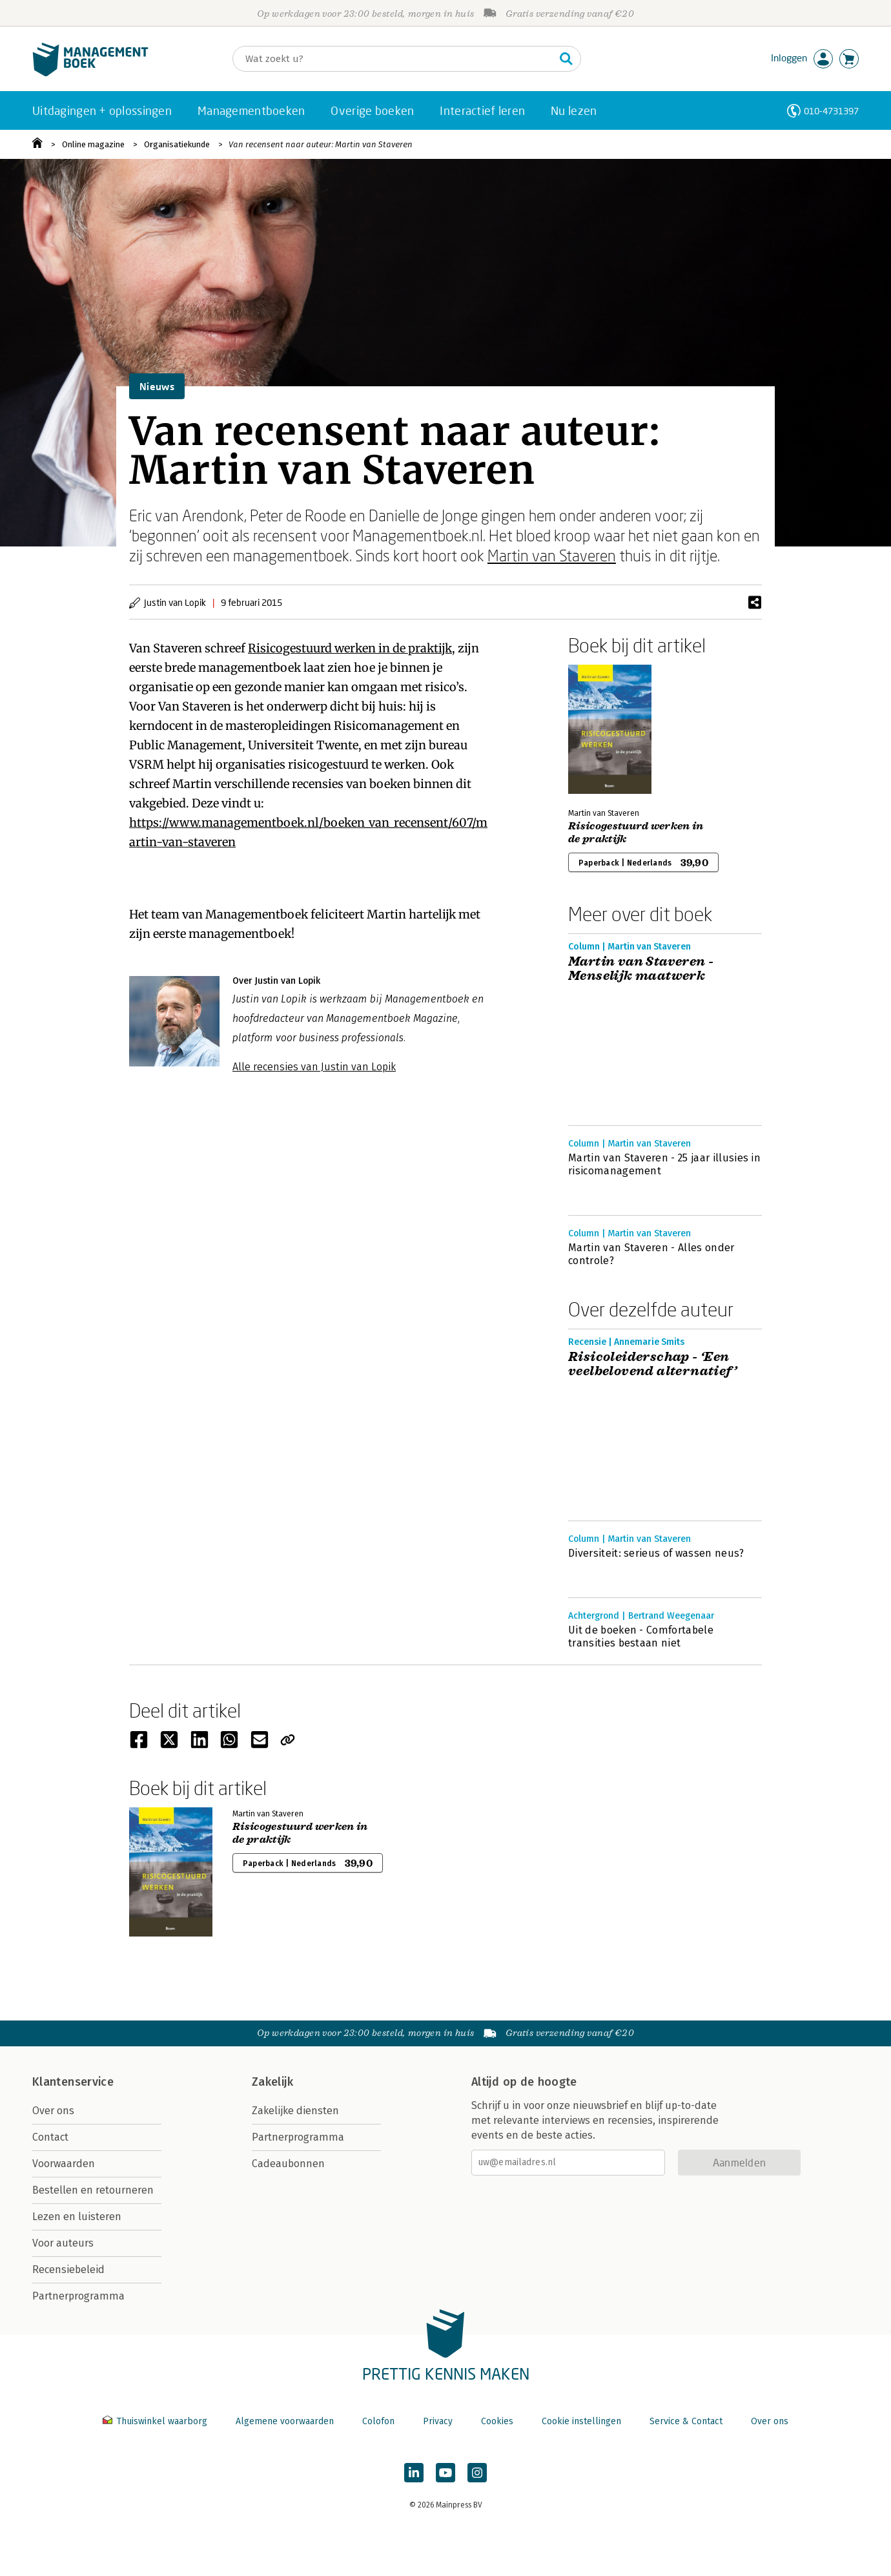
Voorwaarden (63, 2163)
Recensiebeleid (68, 2269)
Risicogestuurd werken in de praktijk (350, 648)
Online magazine (93, 144)
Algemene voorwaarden (285, 2421)
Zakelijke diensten (295, 2110)
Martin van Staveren (551, 555)
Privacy (438, 2421)
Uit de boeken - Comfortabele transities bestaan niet (640, 1636)
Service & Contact (686, 2421)
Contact (50, 2137)
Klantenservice (73, 2082)
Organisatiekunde (177, 144)
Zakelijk (272, 2082)
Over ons (53, 2110)
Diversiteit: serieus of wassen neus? (656, 1553)
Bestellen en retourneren (93, 2190)
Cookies (497, 2421)
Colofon (378, 2421)
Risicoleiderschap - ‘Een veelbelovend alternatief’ (653, 1364)
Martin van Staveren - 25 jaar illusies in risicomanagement (664, 1164)
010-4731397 (831, 110)
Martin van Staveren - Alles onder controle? (651, 1254)
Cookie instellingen (581, 2421)
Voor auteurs (63, 2243)
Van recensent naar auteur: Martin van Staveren (321, 144)
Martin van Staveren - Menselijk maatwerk (640, 969)
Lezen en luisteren (76, 2216)
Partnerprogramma (78, 2296)
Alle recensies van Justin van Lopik (314, 1067)
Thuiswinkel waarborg (156, 2421)
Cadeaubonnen (288, 2163)
